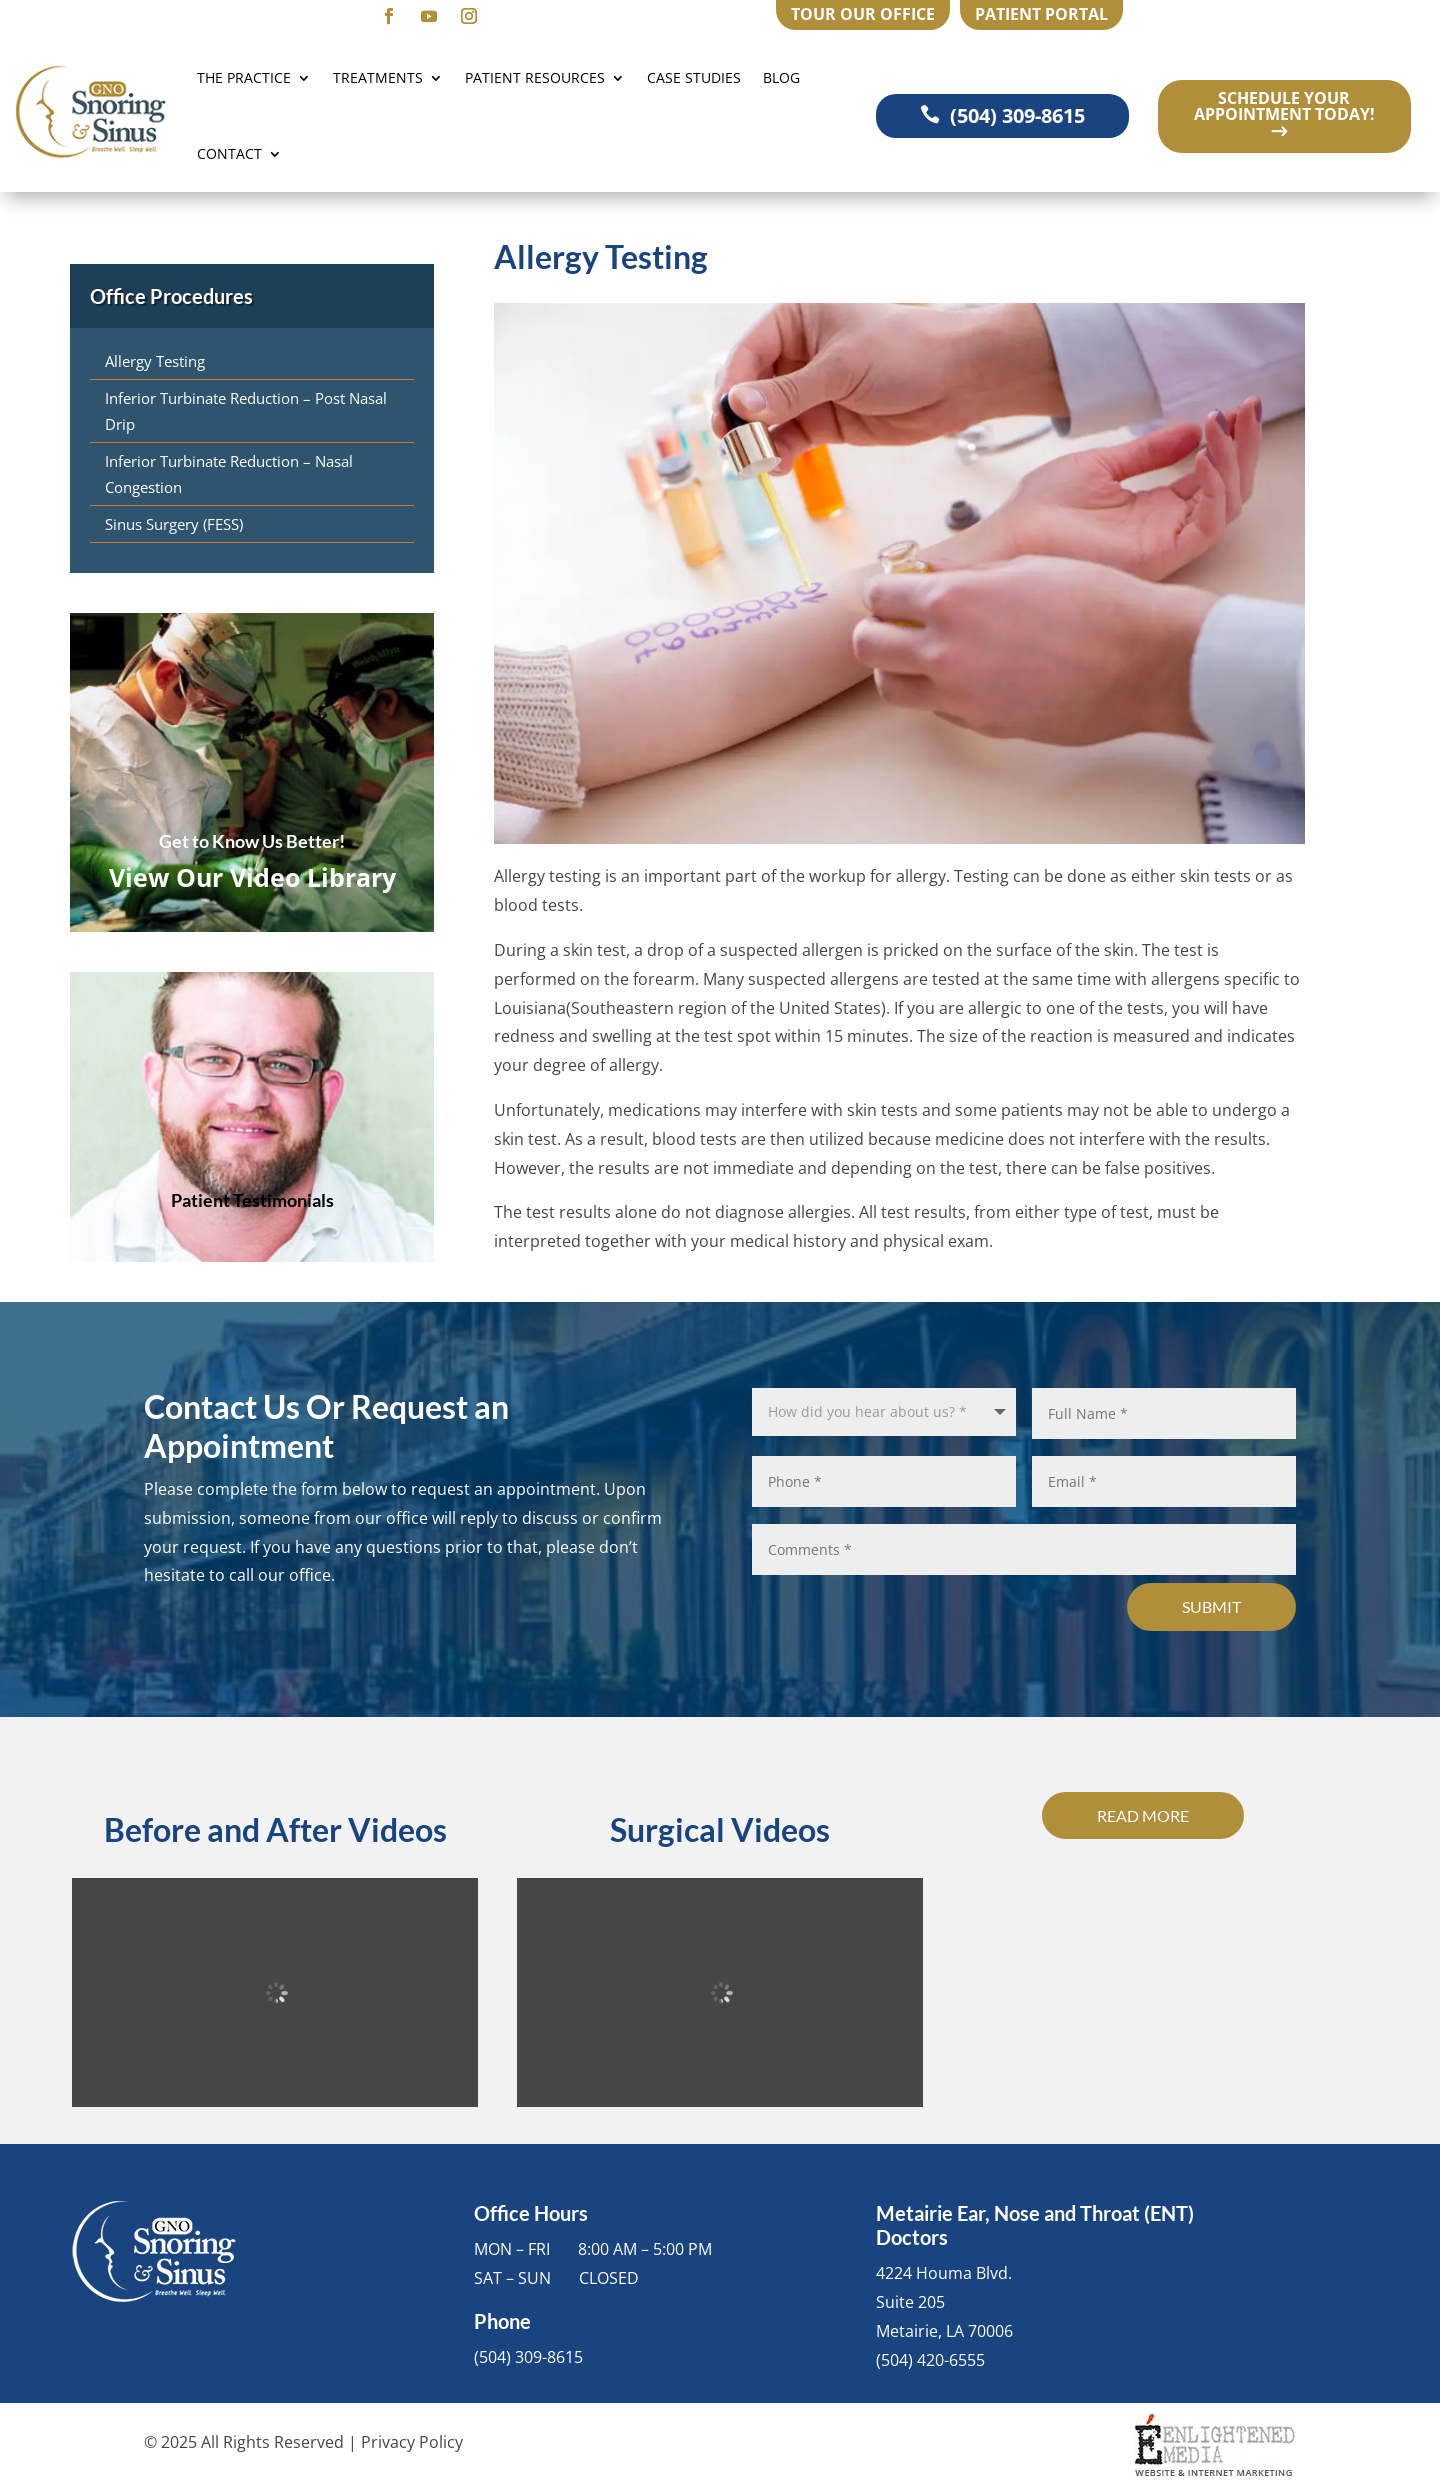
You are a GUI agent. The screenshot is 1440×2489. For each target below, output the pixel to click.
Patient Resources (535, 77)
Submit (1211, 1606)
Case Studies (694, 77)
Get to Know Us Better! (252, 841)
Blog (781, 77)
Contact (229, 153)
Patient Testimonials (252, 1200)
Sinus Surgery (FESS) (174, 524)
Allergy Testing (155, 361)
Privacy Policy (412, 2442)
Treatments (378, 77)
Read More (1143, 1815)
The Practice (244, 77)
